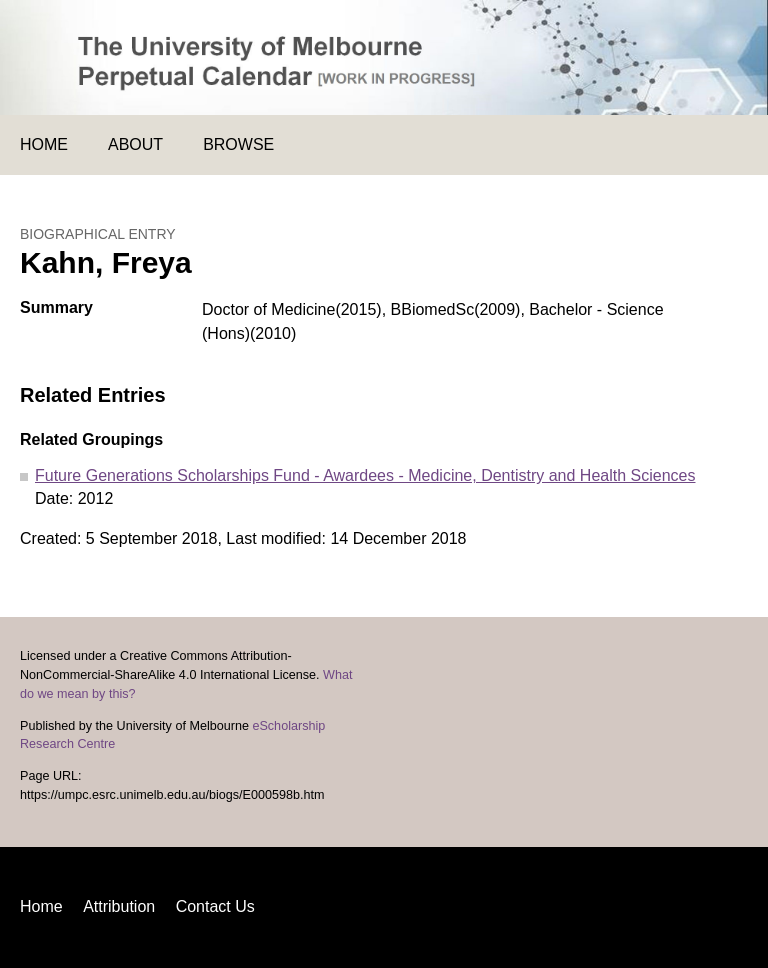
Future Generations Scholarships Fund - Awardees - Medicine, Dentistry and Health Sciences (365, 475)
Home (44, 144)
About (135, 144)
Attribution (119, 906)
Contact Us (215, 906)
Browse (238, 144)
